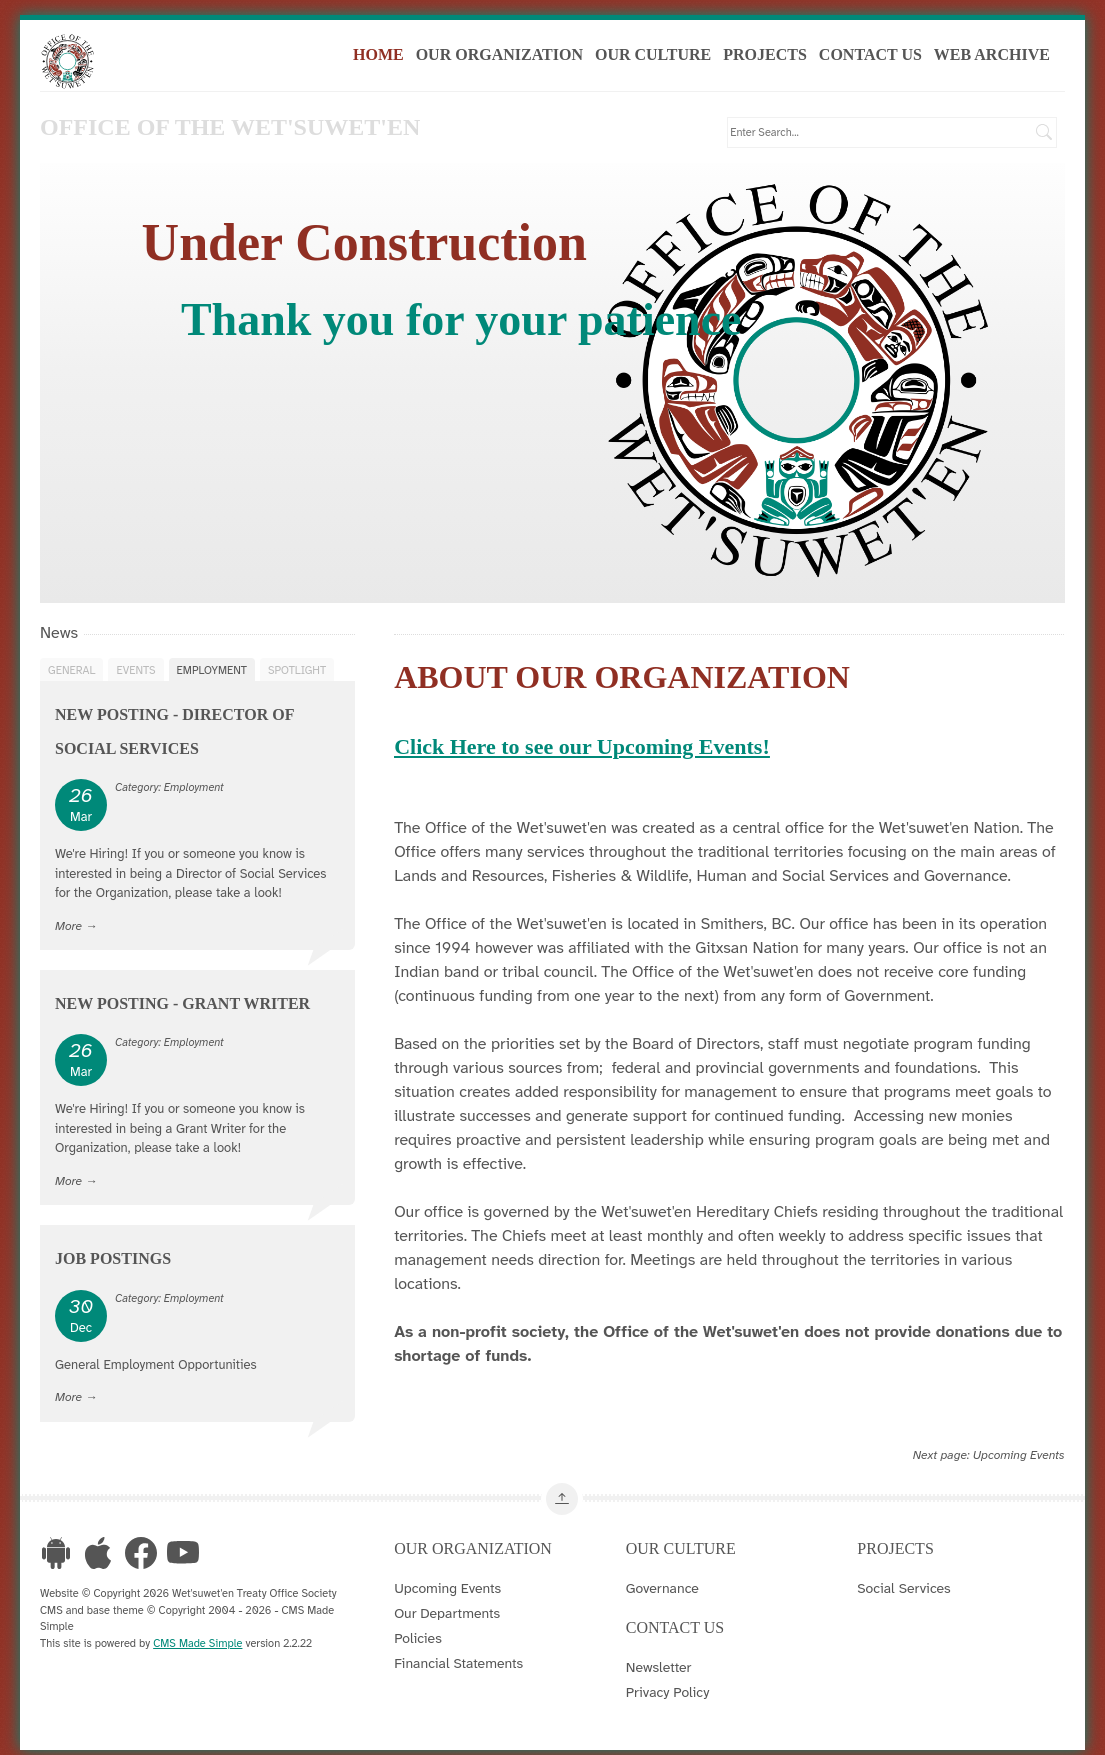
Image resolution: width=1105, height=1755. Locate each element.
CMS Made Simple (197, 1647)
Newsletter (659, 1672)
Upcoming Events (1019, 1459)
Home (387, 58)
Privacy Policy (668, 1697)
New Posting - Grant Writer (182, 1008)
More (68, 930)
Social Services (903, 1593)
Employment (212, 674)
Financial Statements (458, 1668)
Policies (418, 1643)
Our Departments (447, 1618)
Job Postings (113, 1263)
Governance (662, 1593)
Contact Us (878, 58)
